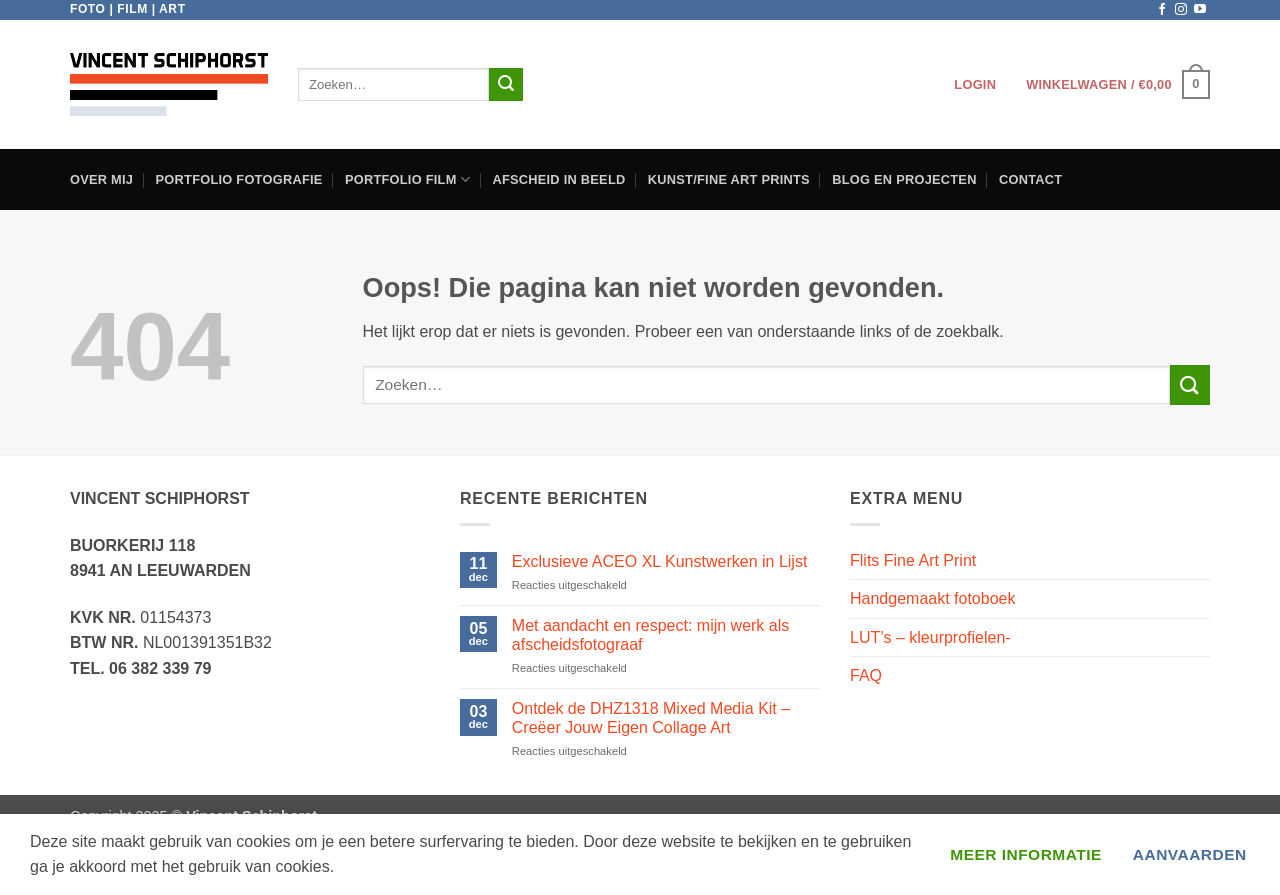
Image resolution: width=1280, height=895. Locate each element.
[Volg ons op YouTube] (1200, 10)
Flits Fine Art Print (913, 560)
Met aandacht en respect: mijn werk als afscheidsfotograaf (650, 635)
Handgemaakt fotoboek (932, 598)
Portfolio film (407, 179)
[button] (975, 85)
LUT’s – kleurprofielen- (930, 637)
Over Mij (101, 179)
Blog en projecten (904, 179)
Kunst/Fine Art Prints (729, 179)
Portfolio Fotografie (239, 179)
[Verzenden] (506, 85)
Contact (1030, 179)
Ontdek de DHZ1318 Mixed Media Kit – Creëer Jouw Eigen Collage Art (651, 718)
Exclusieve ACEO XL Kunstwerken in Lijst (660, 561)
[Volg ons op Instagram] (1181, 10)
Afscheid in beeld (558, 179)
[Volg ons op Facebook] (1162, 10)
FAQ (866, 675)
